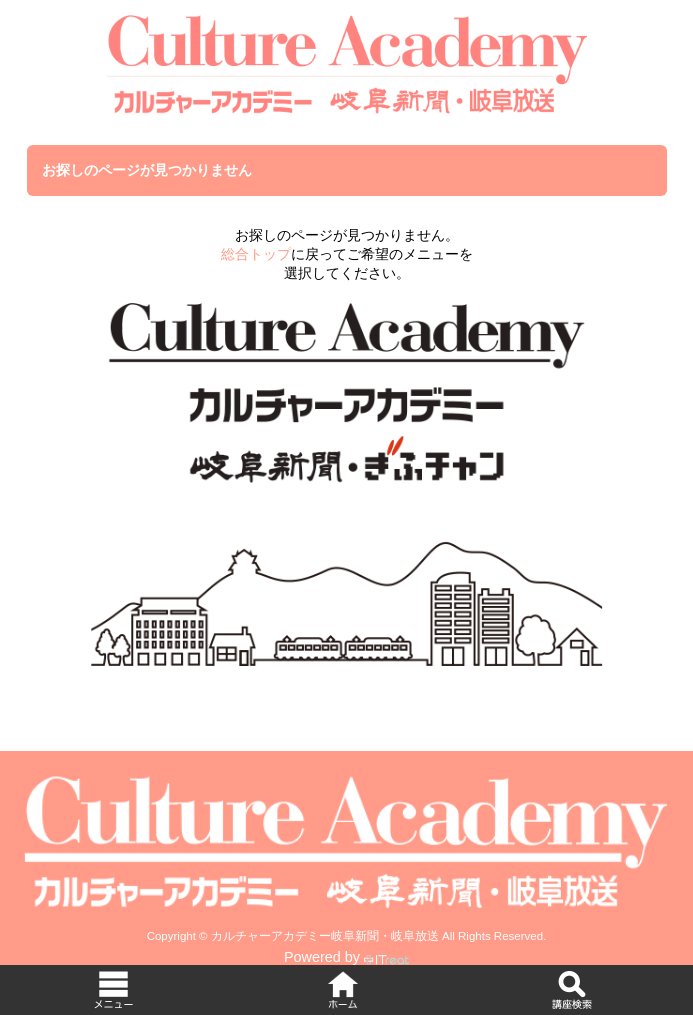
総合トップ (256, 254)
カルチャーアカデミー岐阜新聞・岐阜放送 (325, 936)
